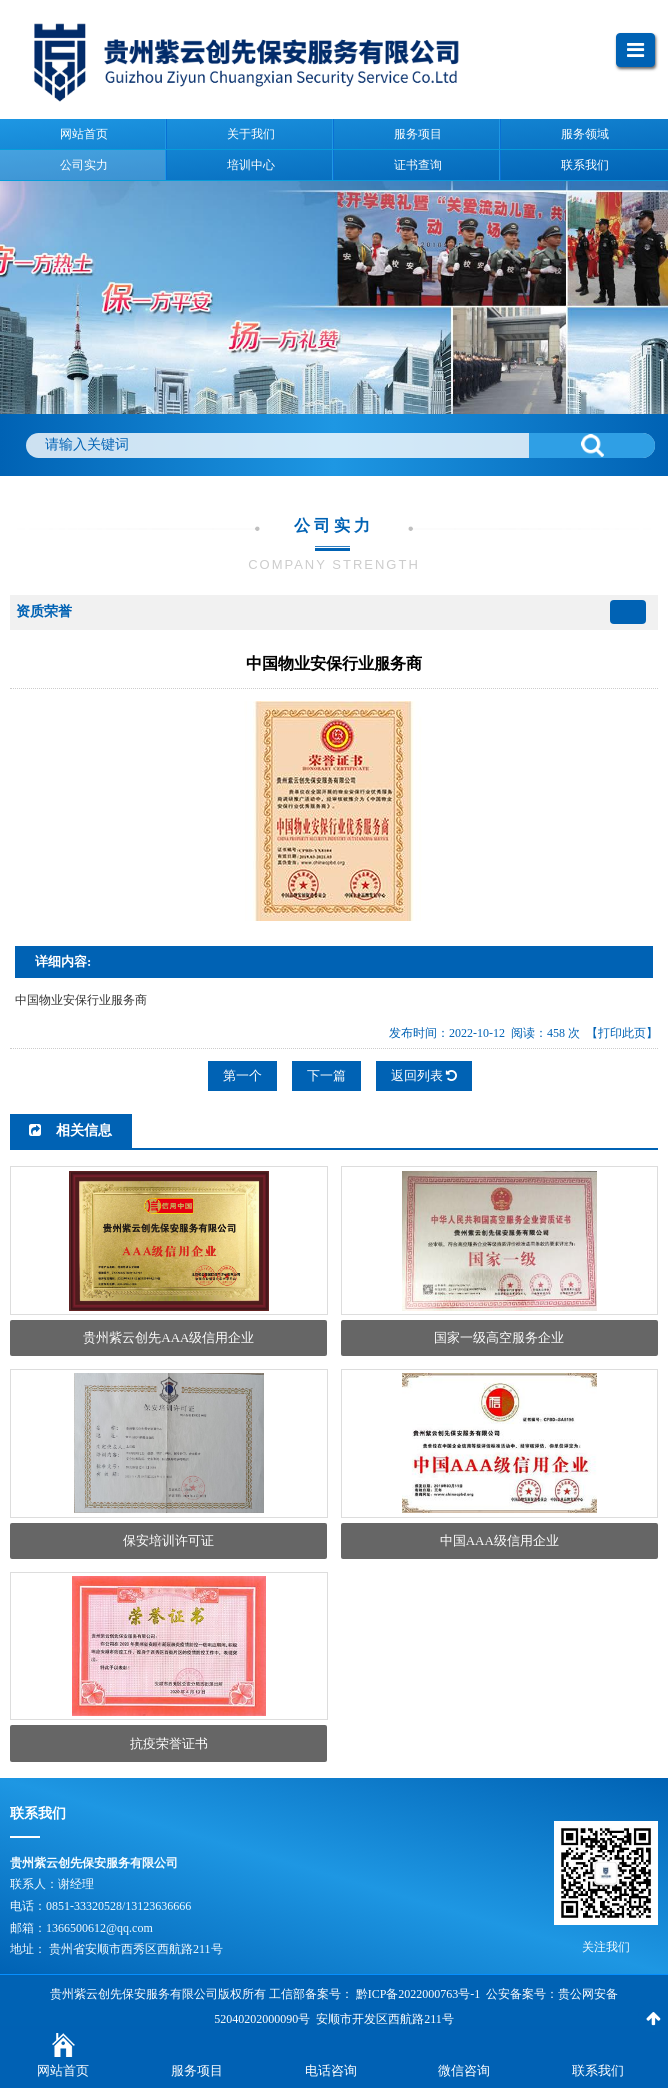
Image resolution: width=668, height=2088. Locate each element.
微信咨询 (464, 2070)
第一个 (242, 1075)
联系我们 (598, 2070)
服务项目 (197, 2070)
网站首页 (63, 2070)
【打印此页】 (622, 1033)
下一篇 (326, 1075)
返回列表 (424, 1075)
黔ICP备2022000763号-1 (418, 1994)
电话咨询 (331, 2070)
